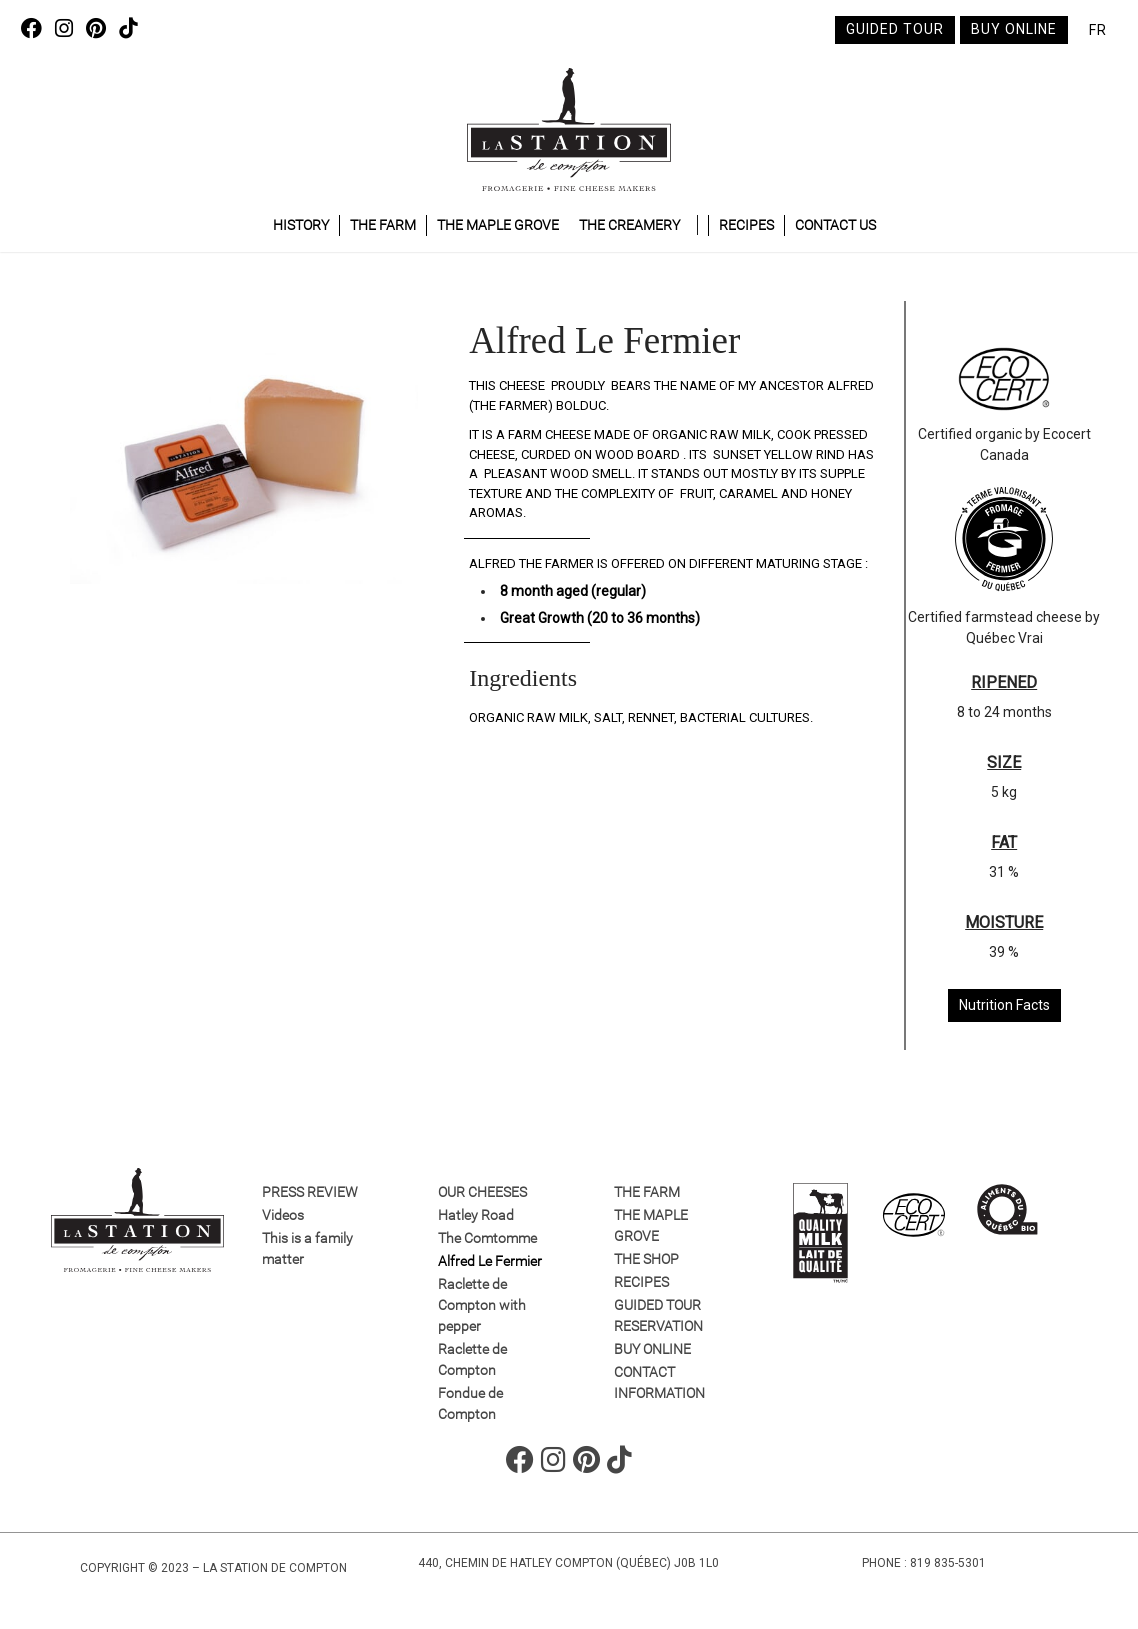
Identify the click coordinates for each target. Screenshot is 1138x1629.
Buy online (1014, 29)
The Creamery (629, 225)
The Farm (383, 225)
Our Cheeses (482, 1192)
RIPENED (1004, 682)
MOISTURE (1004, 922)
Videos (283, 1215)
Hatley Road (476, 1215)
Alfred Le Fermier (490, 1261)
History (301, 225)
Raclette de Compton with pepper (482, 1305)
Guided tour (895, 29)
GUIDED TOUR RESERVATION (658, 1315)
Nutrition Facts (1004, 1005)
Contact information (659, 1382)
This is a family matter (307, 1248)
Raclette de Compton (472, 1359)
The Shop (646, 1259)
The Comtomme (487, 1238)
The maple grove (498, 225)
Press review (310, 1192)
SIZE (1004, 762)
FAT (1004, 842)
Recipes (746, 225)
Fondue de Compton (470, 1403)
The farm (647, 1192)
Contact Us (835, 225)
